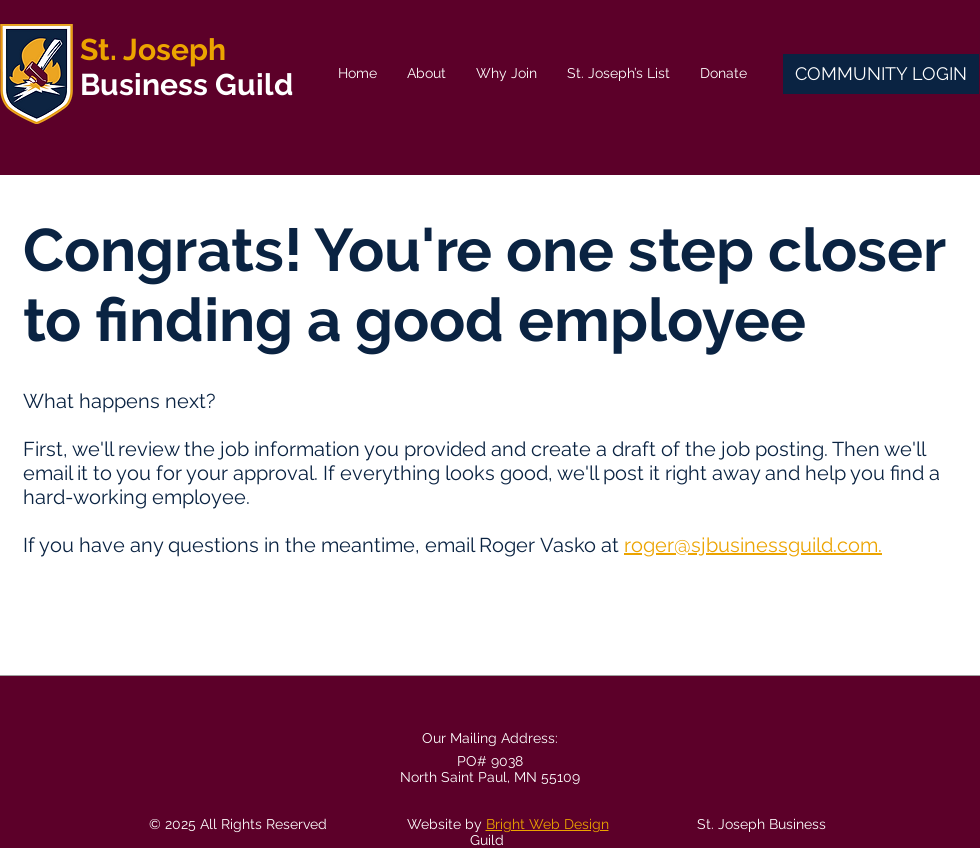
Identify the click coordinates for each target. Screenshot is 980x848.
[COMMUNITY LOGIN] (881, 74)
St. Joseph (153, 49)
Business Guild (186, 84)
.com (855, 545)
